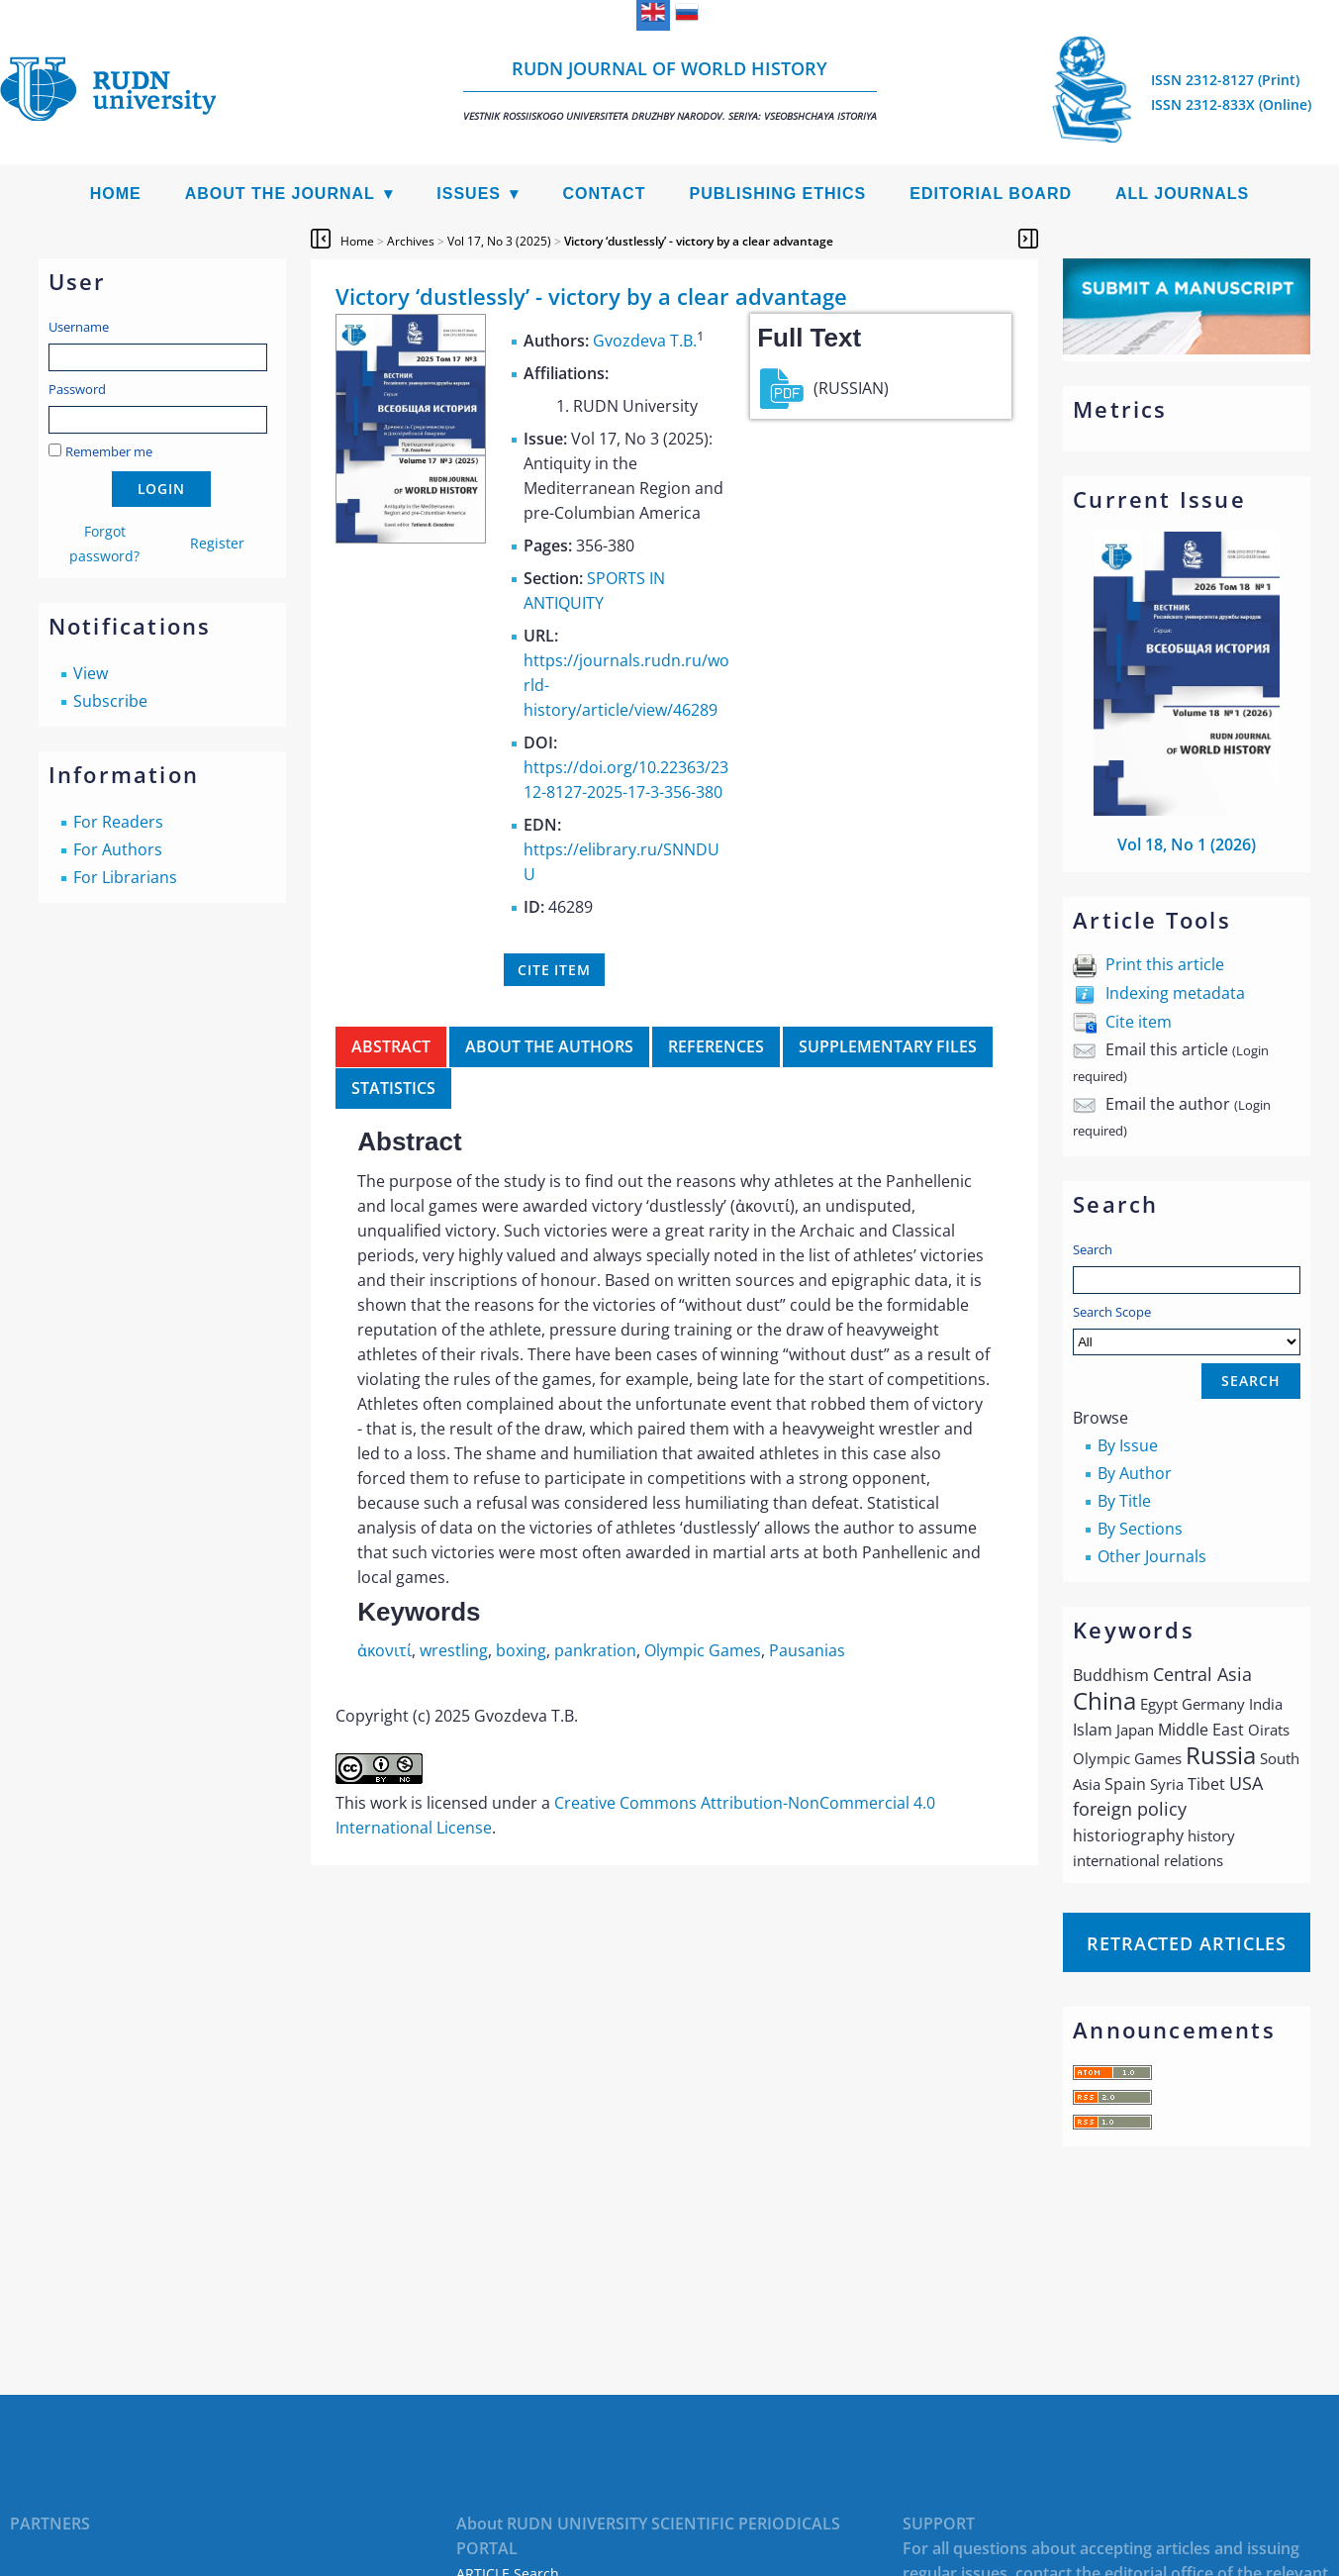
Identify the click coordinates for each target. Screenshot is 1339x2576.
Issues (468, 193)
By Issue (1128, 1445)
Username (78, 327)
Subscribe (110, 701)
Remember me (108, 451)
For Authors (117, 849)
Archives (410, 241)
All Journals (1182, 193)
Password (77, 389)
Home (116, 193)
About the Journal (280, 193)
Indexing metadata (1175, 993)
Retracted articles (1187, 1943)
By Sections (1140, 1528)
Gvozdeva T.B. (645, 340)
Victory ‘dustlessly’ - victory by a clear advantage (698, 241)
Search (1092, 1249)
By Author (1135, 1473)
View (90, 673)
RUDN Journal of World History (670, 89)
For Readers (118, 822)
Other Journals (1152, 1556)
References (716, 1046)
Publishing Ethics (777, 193)
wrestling (454, 1650)
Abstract (390, 1046)
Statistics (393, 1088)
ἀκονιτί (384, 1650)
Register (217, 543)
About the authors (549, 1046)
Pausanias (807, 1650)
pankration (595, 1650)
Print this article (1164, 964)
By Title (1124, 1501)
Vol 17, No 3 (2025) (499, 241)
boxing (521, 1650)
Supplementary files (888, 1046)
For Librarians (125, 877)
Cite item (1138, 1022)
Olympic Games (702, 1650)
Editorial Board (990, 193)
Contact (603, 193)
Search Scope (1186, 1329)
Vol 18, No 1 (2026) (1186, 844)
